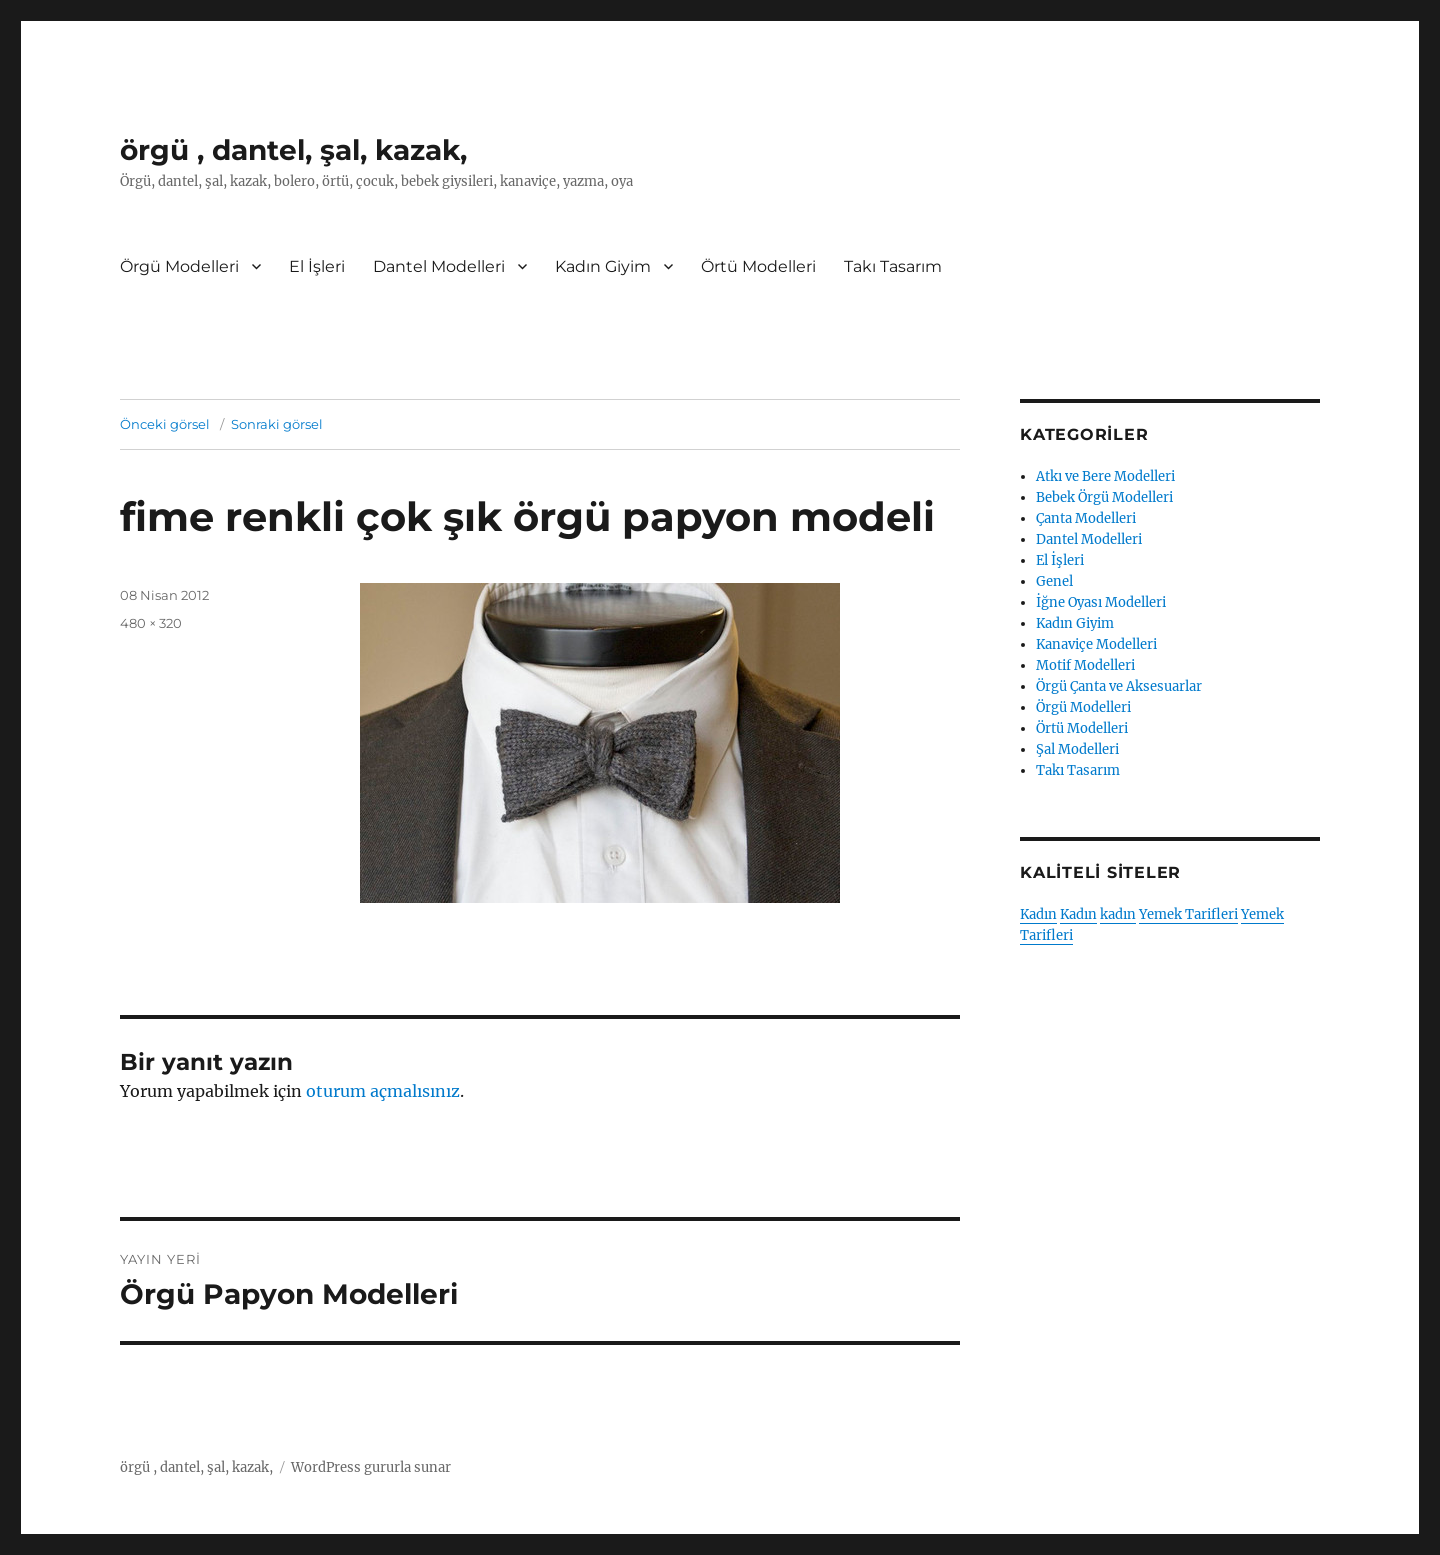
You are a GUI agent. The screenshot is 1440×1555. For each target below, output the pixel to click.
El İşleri (317, 266)
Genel (1054, 581)
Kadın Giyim (603, 266)
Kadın (1038, 914)
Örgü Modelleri (179, 266)
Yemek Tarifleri (1188, 914)
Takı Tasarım (893, 266)
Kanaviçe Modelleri (1096, 644)
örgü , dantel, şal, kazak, (293, 150)
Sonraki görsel (277, 424)
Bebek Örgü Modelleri (1104, 497)
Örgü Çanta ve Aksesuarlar (1119, 686)
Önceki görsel (165, 424)
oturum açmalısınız (383, 1091)
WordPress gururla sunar (371, 1467)
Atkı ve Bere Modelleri (1105, 476)
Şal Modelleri (1077, 749)
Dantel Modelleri (439, 266)
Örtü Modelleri (758, 266)
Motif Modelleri (1085, 665)
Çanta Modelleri (1086, 518)
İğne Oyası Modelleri (1101, 602)
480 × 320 (151, 623)
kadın (1118, 914)
